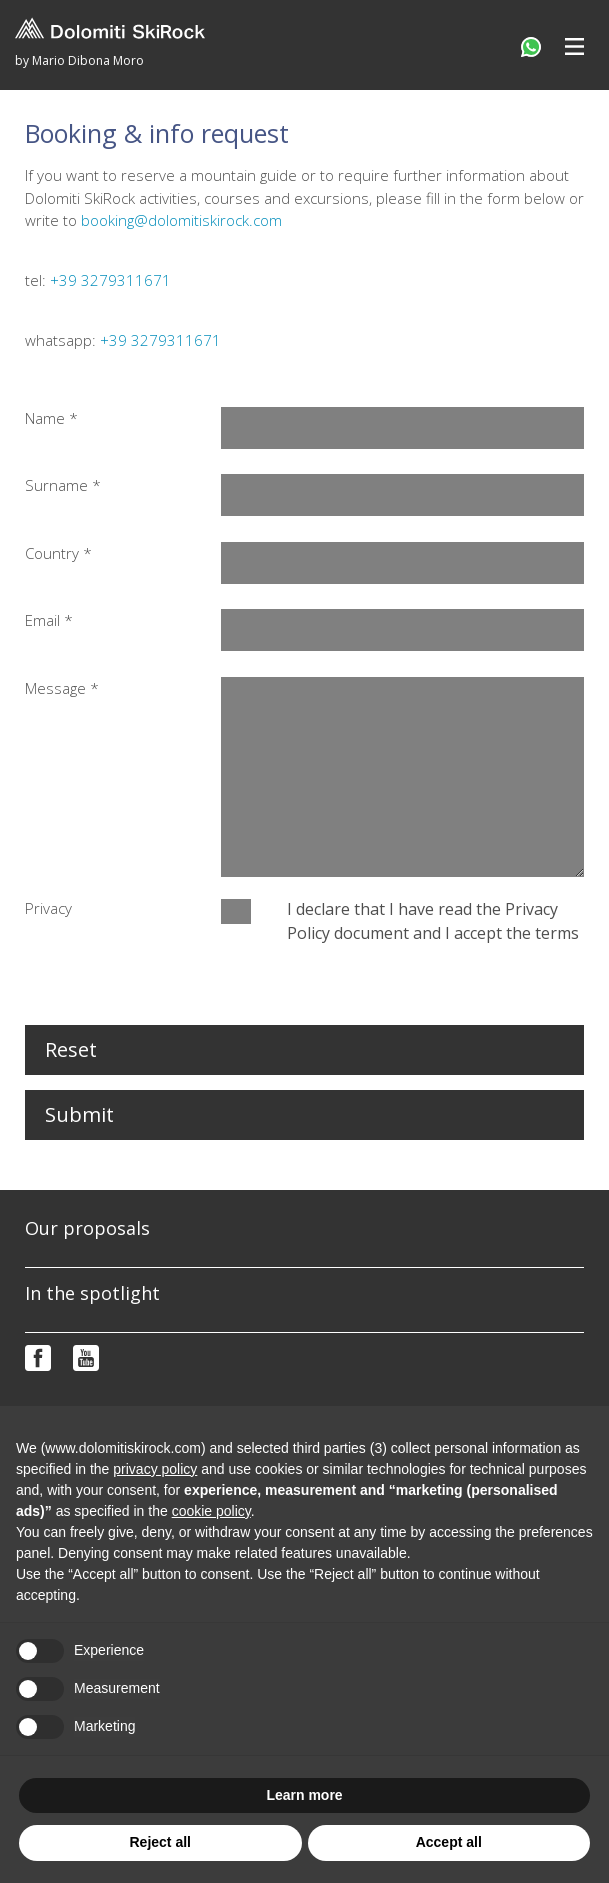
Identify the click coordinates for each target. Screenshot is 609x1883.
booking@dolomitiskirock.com (181, 220)
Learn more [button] (304, 1795)
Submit (79, 1114)
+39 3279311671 (110, 280)
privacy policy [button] (155, 1469)
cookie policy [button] (211, 1511)
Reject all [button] (160, 1842)
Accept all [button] (449, 1842)
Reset (71, 1049)
